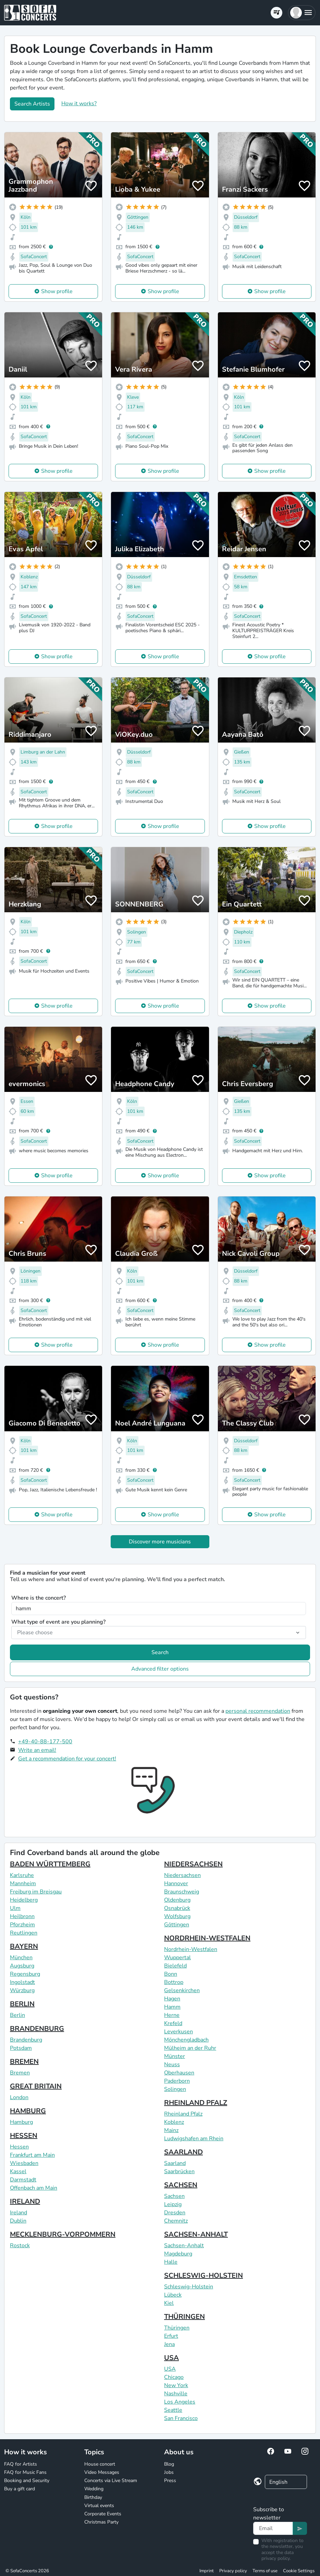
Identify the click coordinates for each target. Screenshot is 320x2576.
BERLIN (22, 2004)
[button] (302, 12)
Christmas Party (101, 2522)
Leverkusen (178, 2031)
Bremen (20, 2073)
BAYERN (24, 1946)
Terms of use (265, 2571)
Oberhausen (179, 2073)
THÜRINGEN (184, 2316)
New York (176, 2385)
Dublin (18, 2221)
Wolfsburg (177, 1916)
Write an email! (37, 1750)
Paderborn (177, 2081)
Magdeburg (178, 2254)
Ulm (15, 1908)
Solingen (175, 2089)
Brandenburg (26, 2040)
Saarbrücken (179, 2171)
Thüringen (176, 2328)
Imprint (206, 2571)
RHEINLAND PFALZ (195, 2102)
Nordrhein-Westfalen (190, 1949)
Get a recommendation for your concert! (67, 1758)
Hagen (172, 1998)
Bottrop (173, 1982)
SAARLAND (183, 2152)
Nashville (175, 2393)
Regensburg (25, 1974)
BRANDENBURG (37, 2028)
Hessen (19, 2147)
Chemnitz (176, 2221)
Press (170, 2480)
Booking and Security (26, 2480)
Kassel (18, 2171)
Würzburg (22, 1990)
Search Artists (32, 104)
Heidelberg (24, 1900)
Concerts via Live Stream (110, 2480)
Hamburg (21, 2122)
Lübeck (173, 2295)
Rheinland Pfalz (183, 2114)
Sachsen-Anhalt (184, 2245)
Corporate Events (102, 2514)
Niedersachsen (182, 1875)
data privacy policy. (277, 2555)
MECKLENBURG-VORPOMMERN (62, 2234)
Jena (169, 2344)
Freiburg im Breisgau (36, 1891)
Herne (172, 2015)
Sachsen (174, 2196)
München (21, 1957)
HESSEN (23, 2135)
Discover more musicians (160, 1541)
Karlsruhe (22, 1875)
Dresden (174, 2212)
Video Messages (101, 2472)
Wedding (93, 2488)
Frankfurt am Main (32, 2155)
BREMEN (24, 2061)
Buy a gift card (19, 2488)
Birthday (93, 2497)
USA (171, 2357)
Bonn (170, 1974)
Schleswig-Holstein (188, 2286)
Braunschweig (181, 1891)
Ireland (18, 2212)
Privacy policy (233, 2571)
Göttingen (176, 1924)
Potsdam (21, 2048)
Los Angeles (179, 2402)
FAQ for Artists (20, 2464)
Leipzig (173, 2204)
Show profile (57, 291)
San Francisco (181, 2418)
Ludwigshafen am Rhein (193, 2138)
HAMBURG (28, 2111)
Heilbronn (22, 1916)
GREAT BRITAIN (36, 2086)
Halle (170, 2262)
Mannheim (23, 1883)
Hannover (176, 1883)
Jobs (169, 2472)
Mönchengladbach (186, 2040)
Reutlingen (23, 1933)
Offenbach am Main (33, 2188)
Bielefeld (175, 1966)
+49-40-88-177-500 (45, 1741)
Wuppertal (177, 1957)
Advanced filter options (160, 1669)
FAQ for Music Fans (25, 2472)
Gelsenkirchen (182, 1990)
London (19, 2097)
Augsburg (22, 1966)
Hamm (172, 2007)
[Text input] (273, 2528)
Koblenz (174, 2122)
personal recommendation (257, 1711)
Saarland (175, 2163)
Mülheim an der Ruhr (190, 2048)
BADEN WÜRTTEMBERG (50, 1864)
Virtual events (99, 2505)
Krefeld (173, 2023)
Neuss (172, 2064)
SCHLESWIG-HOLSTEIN (203, 2275)
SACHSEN (180, 2185)
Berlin (17, 2015)
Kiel (169, 2303)
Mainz (171, 2130)
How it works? (79, 103)
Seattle (173, 2410)
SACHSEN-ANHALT (196, 2234)
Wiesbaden (24, 2163)
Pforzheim (22, 1924)
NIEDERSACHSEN (193, 1864)
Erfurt (171, 2336)
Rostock (20, 2245)
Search (160, 1652)
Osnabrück (177, 1908)
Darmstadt (23, 2179)
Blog (169, 2464)
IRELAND (25, 2201)
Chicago (174, 2377)
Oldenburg (177, 1900)
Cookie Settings (299, 2571)
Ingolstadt (22, 1982)
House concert (99, 2464)
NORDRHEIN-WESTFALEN (207, 1938)
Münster (174, 2056)
